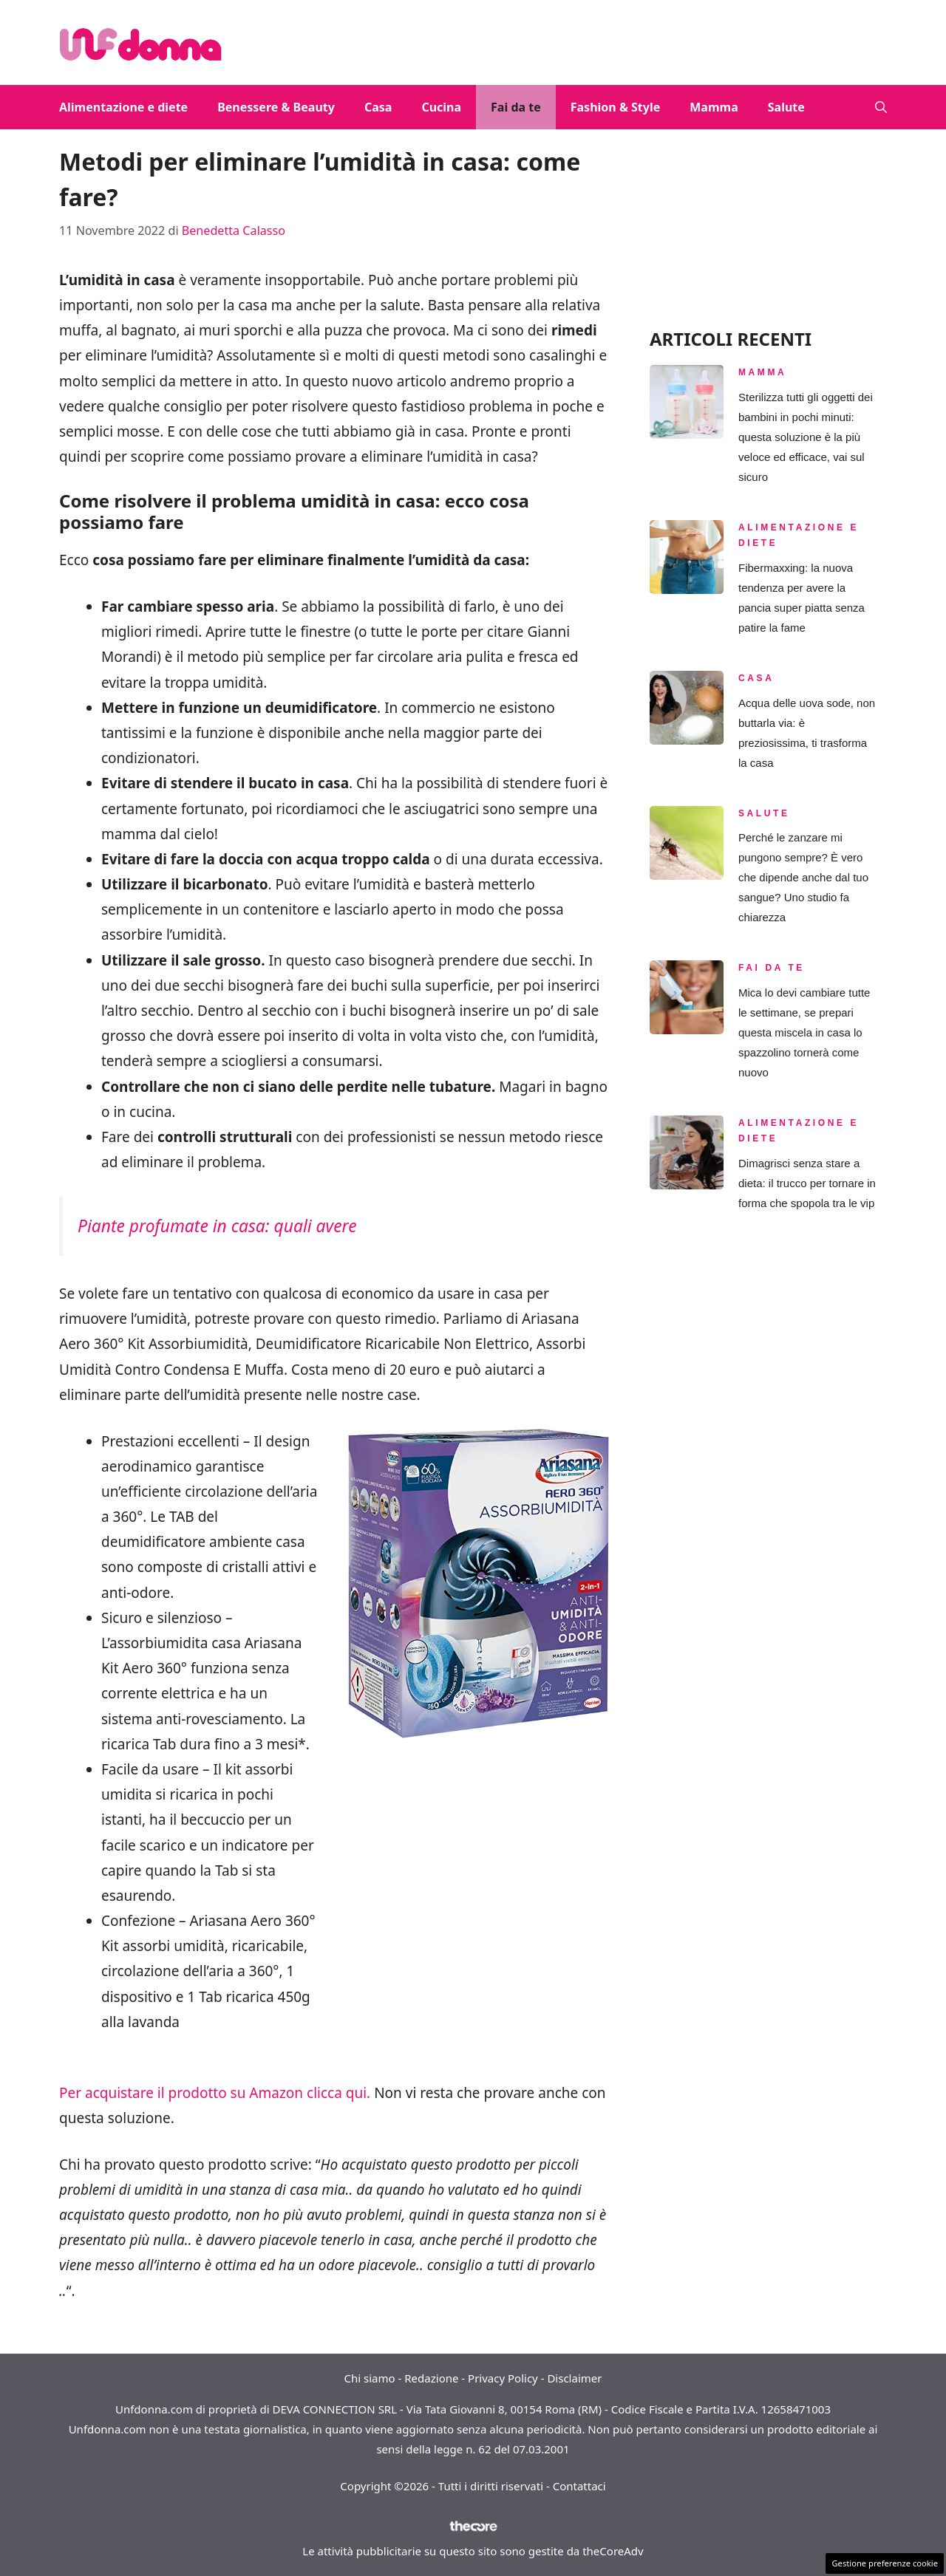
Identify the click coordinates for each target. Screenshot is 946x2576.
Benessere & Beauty (276, 107)
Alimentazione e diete (123, 107)
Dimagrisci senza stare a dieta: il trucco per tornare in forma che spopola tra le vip (807, 1183)
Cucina (441, 107)
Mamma (714, 107)
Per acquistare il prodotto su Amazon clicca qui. (214, 2092)
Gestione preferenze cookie (884, 2563)
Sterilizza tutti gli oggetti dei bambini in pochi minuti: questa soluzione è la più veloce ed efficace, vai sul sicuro (805, 437)
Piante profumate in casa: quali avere (217, 1225)
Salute (786, 107)
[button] (881, 107)
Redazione (431, 2378)
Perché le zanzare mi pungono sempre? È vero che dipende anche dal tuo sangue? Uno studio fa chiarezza (803, 877)
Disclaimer (574, 2378)
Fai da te (516, 107)
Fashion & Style (616, 107)
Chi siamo (369, 2378)
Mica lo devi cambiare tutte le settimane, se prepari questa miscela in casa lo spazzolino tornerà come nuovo (804, 1032)
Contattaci (579, 2485)
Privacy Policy (503, 2378)
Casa (378, 107)
